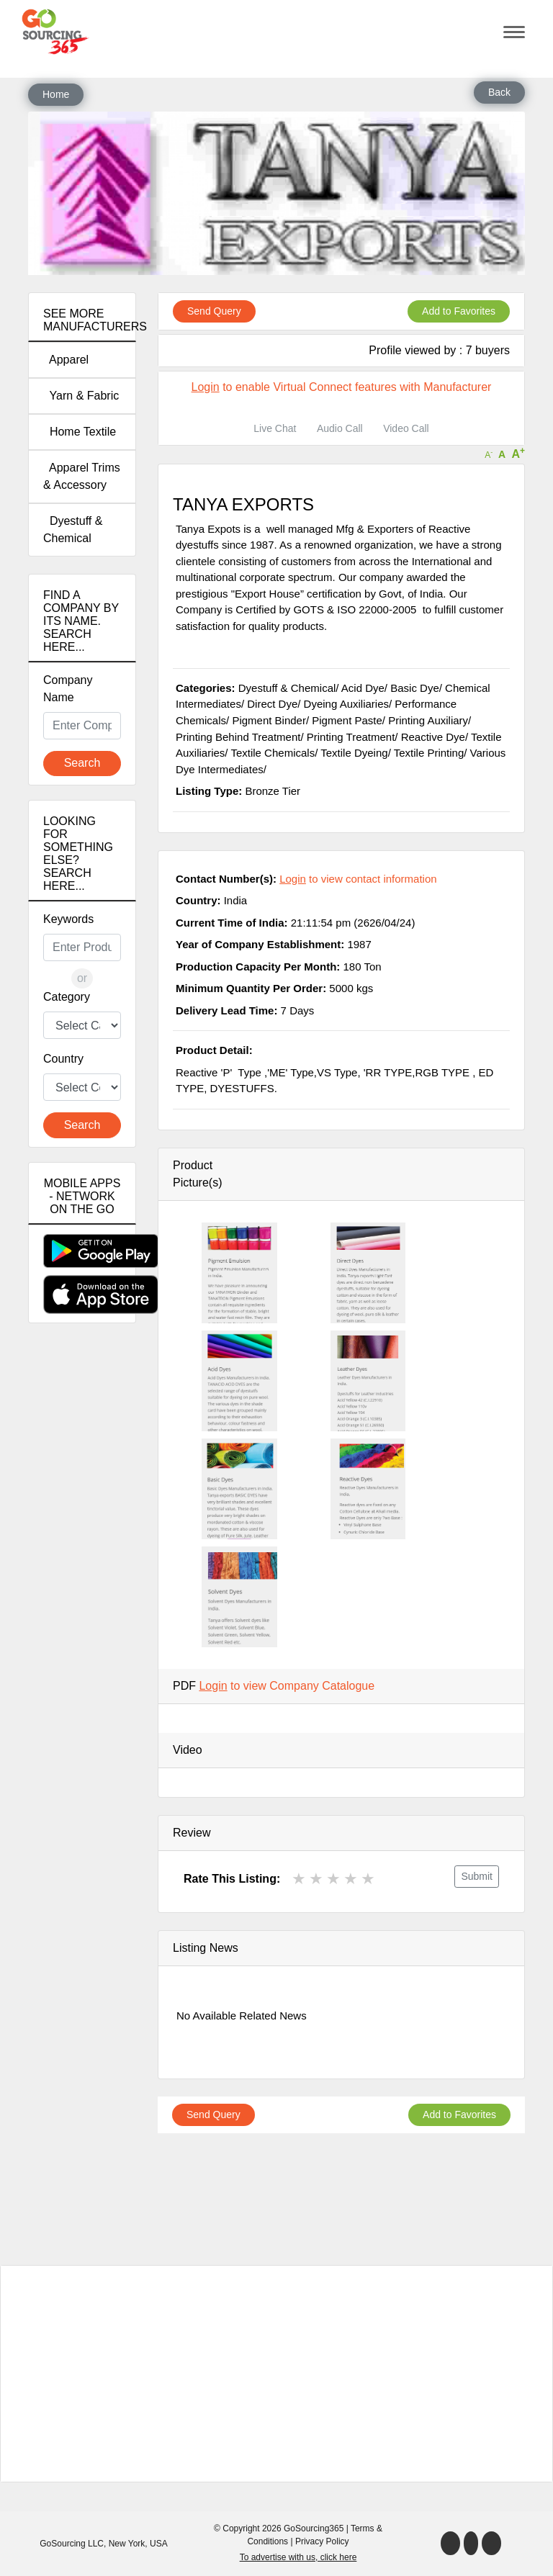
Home (55, 94)
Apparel (66, 359)
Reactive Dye (433, 737)
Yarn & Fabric (81, 395)
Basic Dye (414, 688)
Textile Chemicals (272, 753)
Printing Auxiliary (428, 720)
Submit (477, 1876)
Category (66, 997)
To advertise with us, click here (298, 2557)
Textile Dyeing (353, 753)
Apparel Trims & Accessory (81, 476)
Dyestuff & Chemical (72, 529)
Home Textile (79, 431)
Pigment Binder (269, 720)
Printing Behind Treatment (238, 737)
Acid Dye (363, 688)
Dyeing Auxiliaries (346, 704)
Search (82, 763)
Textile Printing (429, 753)
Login (206, 387)
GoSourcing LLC (72, 2544)
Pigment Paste (347, 720)
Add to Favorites (458, 311)
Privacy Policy (322, 2541)
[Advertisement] (82, 1588)
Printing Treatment (351, 737)
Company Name (67, 688)
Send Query (214, 311)
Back (499, 92)
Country (63, 1059)
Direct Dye (272, 704)
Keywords (68, 919)
